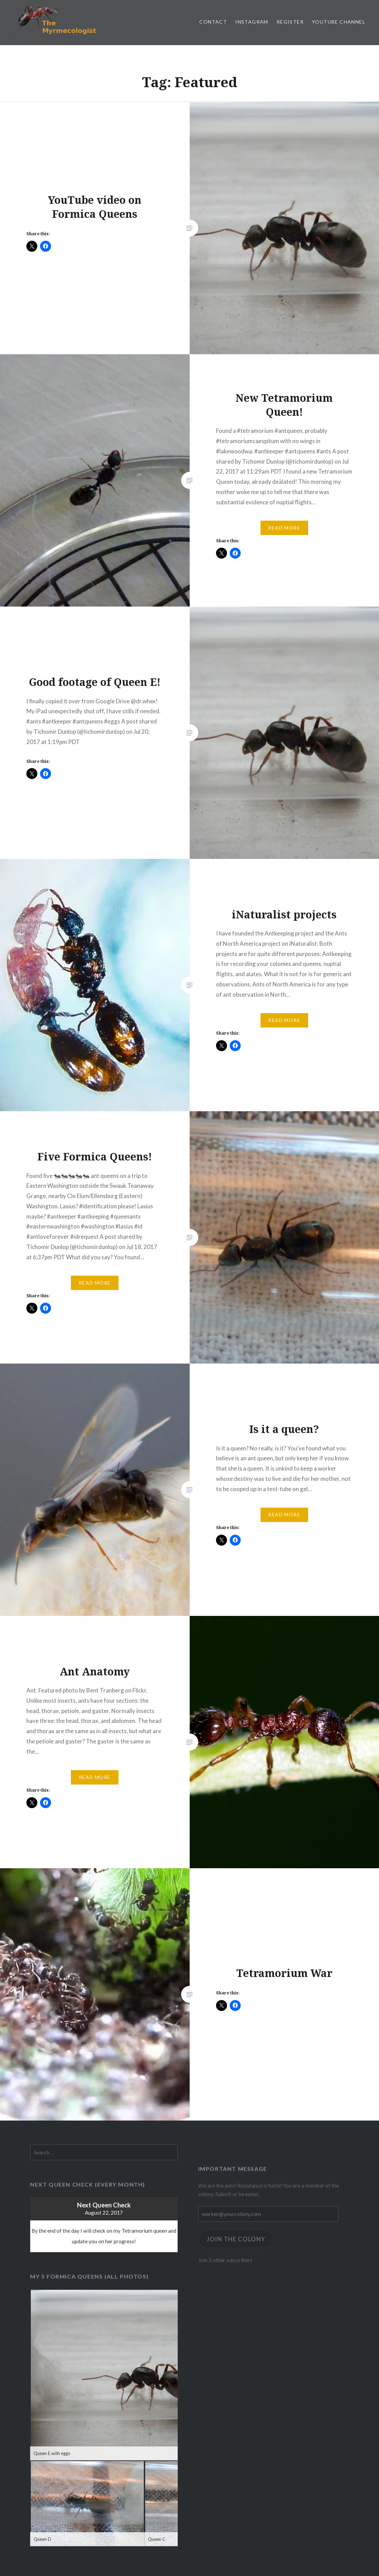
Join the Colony (237, 2239)
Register (290, 22)
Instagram (251, 22)
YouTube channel (338, 22)
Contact (213, 22)
